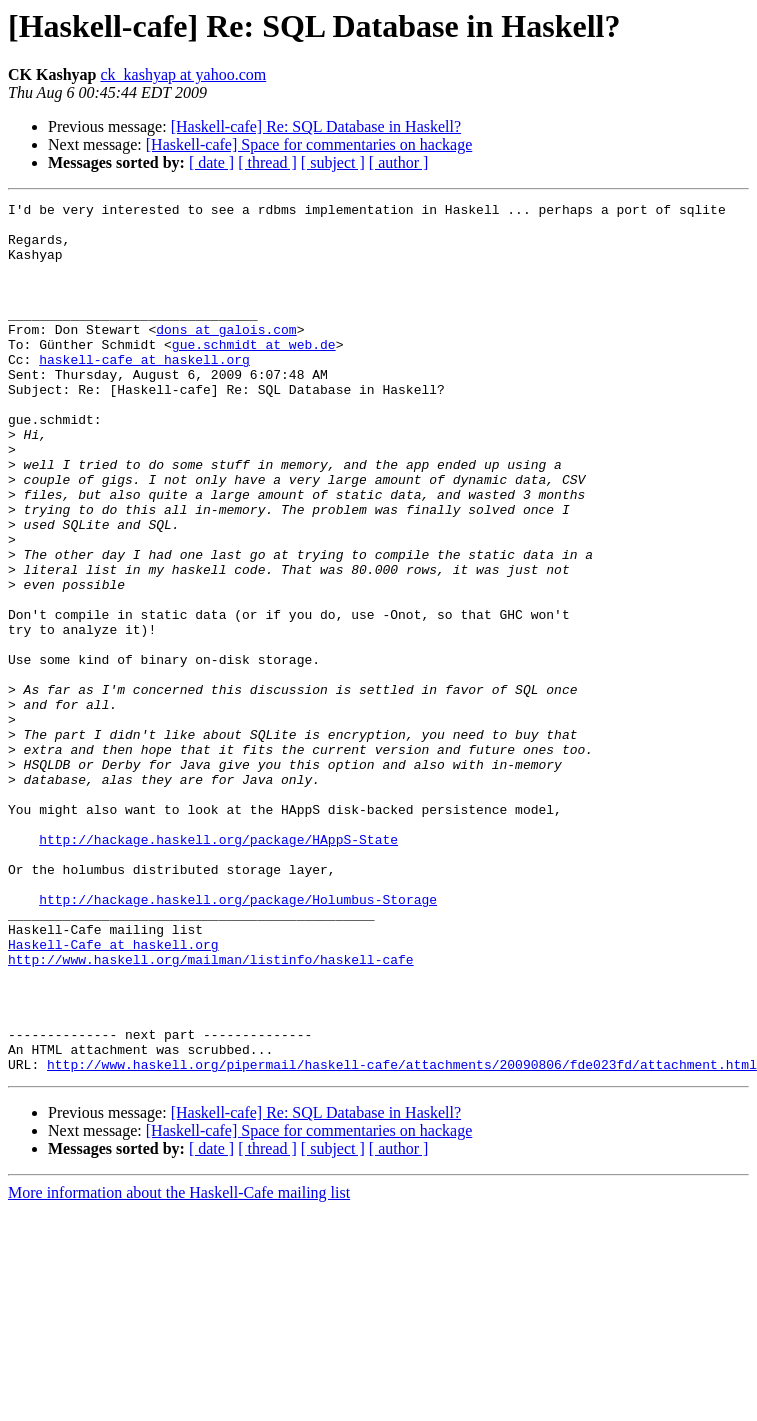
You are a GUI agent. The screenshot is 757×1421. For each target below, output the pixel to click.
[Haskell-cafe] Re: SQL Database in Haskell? (316, 126)
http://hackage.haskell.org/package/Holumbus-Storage (238, 1040)
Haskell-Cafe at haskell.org (113, 1094)
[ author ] (399, 162)
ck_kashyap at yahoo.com (183, 74)
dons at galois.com (226, 356)
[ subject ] (333, 162)
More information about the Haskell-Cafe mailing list (179, 1366)
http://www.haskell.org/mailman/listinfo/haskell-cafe (211, 1112)
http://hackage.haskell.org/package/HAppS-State (218, 968)
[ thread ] (267, 162)
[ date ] (211, 162)
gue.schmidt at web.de (254, 374)
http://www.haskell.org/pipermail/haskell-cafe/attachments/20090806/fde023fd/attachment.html (402, 1238)
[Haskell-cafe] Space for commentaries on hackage (309, 144)
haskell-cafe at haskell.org (144, 392)
